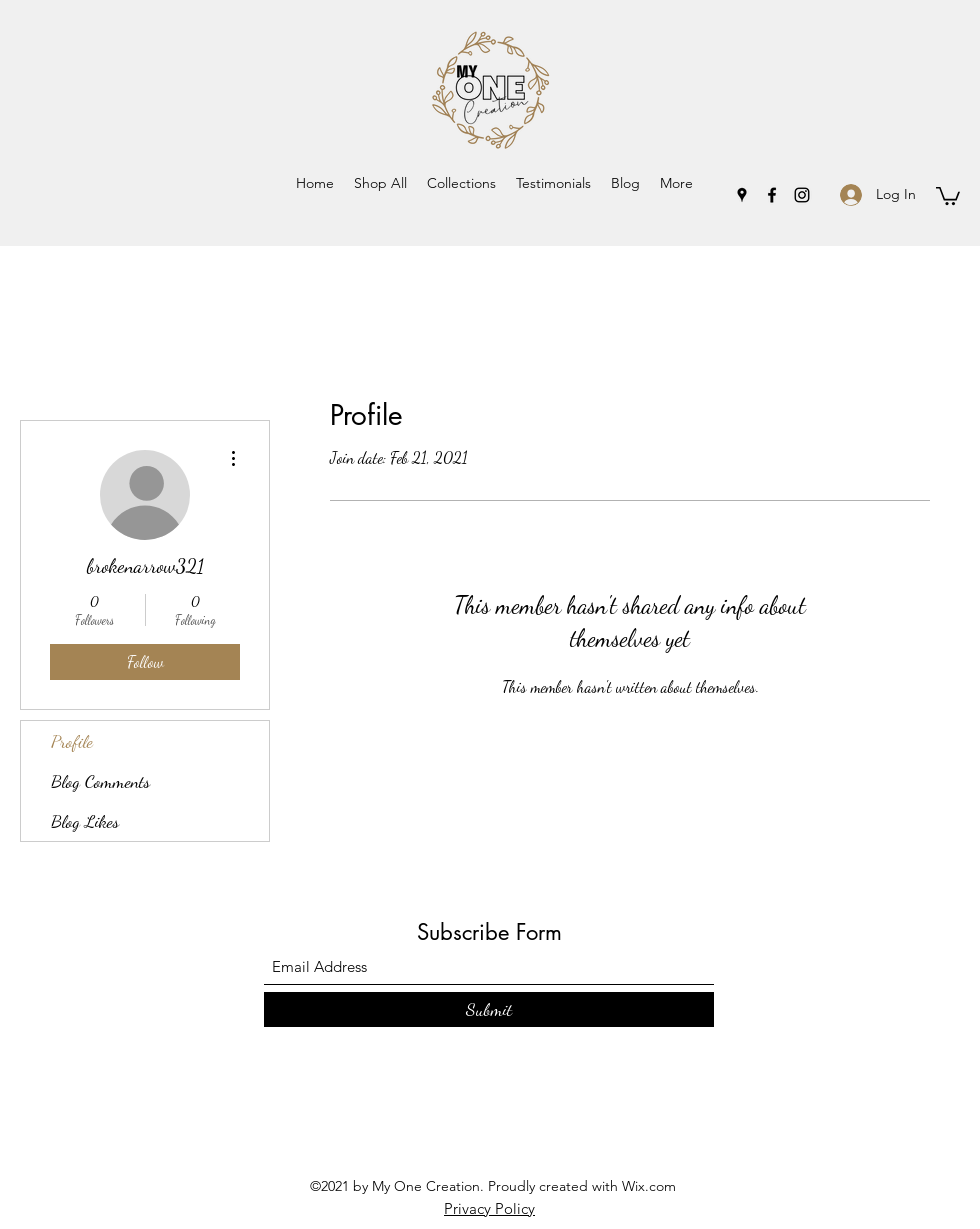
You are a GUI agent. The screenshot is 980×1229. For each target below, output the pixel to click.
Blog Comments (100, 781)
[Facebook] (772, 195)
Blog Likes (85, 821)
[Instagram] (802, 195)
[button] (461, 183)
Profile (72, 741)
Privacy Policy (489, 1208)
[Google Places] (742, 195)
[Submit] (489, 1009)
